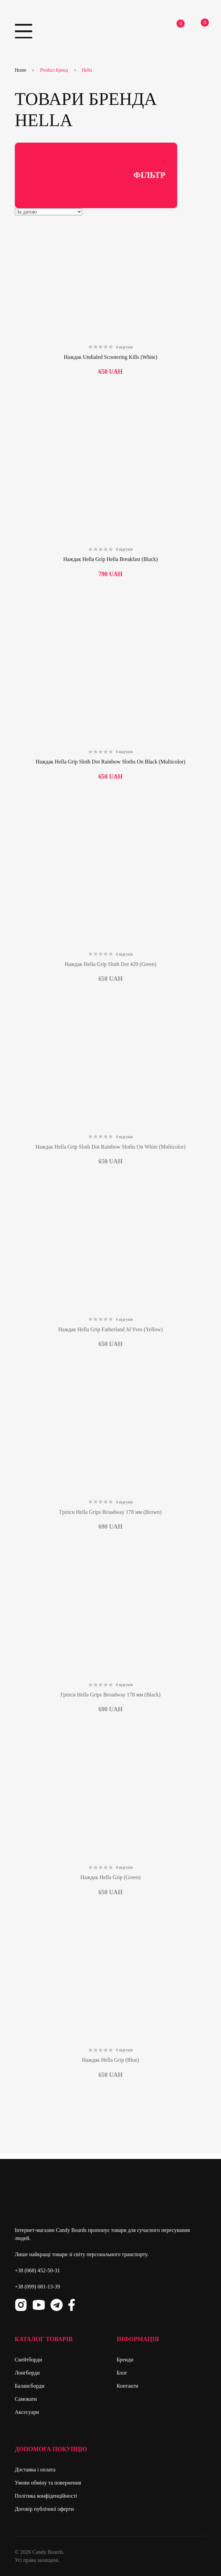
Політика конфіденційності (46, 2496)
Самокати (26, 2399)
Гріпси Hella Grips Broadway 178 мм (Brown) (110, 1512)
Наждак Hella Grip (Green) (110, 1877)
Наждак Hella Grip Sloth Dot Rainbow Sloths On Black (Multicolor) (110, 761)
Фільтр (96, 175)
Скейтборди (28, 2359)
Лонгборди (27, 2373)
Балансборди (29, 2386)
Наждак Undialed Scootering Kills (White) (110, 357)
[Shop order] (48, 211)
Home (20, 70)
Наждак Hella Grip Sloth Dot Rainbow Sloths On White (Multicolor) (110, 1147)
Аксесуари (27, 2412)
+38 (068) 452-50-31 (37, 2270)
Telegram (57, 2305)
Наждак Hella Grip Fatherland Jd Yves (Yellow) (110, 1329)
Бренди (125, 2359)
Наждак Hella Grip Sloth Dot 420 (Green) (110, 964)
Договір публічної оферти (44, 2509)
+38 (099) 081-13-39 (37, 2286)
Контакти (127, 2386)
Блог (122, 2373)
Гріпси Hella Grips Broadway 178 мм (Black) (110, 1694)
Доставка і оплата (35, 2469)
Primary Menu (23, 31)
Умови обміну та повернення (48, 2483)
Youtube (39, 2305)
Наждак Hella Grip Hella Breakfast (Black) (110, 559)
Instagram (21, 2305)
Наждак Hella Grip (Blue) (110, 2060)
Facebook (71, 2305)
